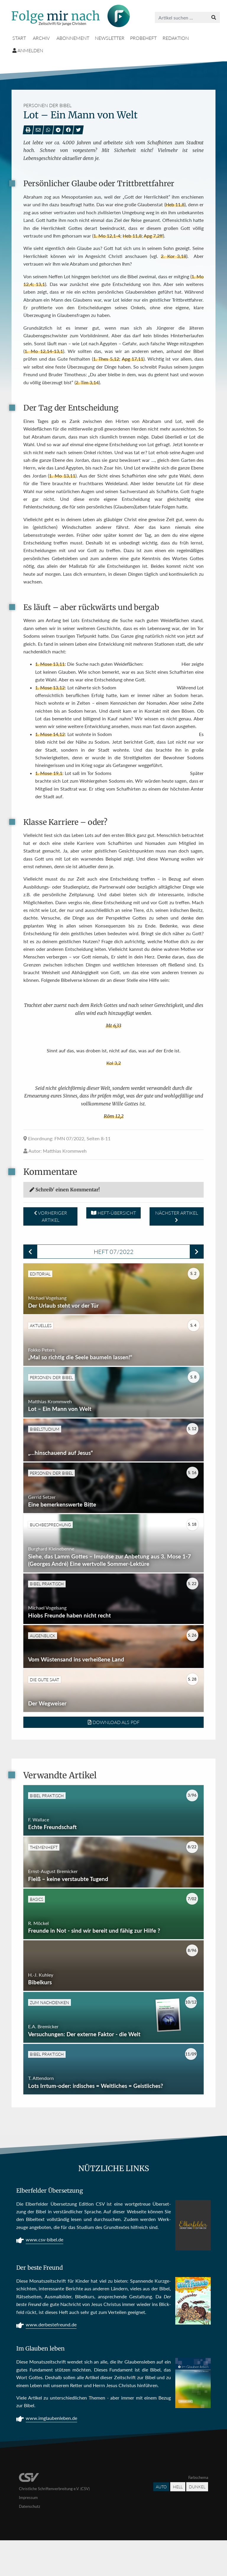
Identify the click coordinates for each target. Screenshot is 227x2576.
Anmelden (27, 50)
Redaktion (176, 38)
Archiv (41, 38)
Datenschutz (29, 2542)
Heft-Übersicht (113, 1213)
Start (19, 38)
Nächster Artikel (176, 1216)
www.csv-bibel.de (44, 2275)
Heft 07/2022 (114, 1251)
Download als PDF (114, 1743)
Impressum (28, 2533)
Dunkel (197, 2522)
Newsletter (109, 38)
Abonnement (72, 38)
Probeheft (143, 38)
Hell (178, 2522)
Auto (161, 2522)
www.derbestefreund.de (51, 2360)
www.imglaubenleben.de (51, 2454)
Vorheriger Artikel (50, 1216)
